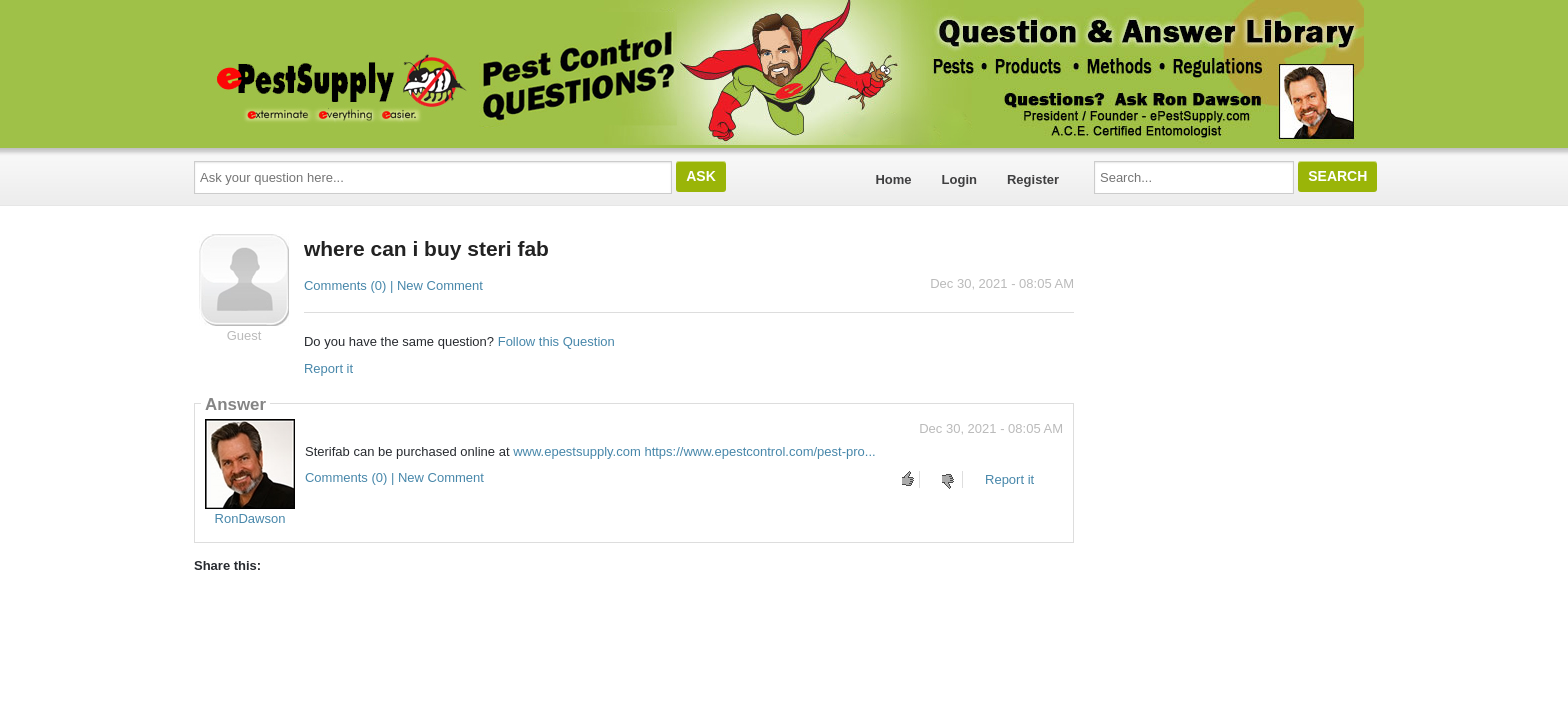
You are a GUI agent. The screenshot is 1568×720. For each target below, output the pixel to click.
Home (893, 179)
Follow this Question (556, 341)
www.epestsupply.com (577, 451)
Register (1033, 179)
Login (959, 179)
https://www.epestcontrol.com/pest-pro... (759, 451)
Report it (328, 368)
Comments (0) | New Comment (393, 285)
